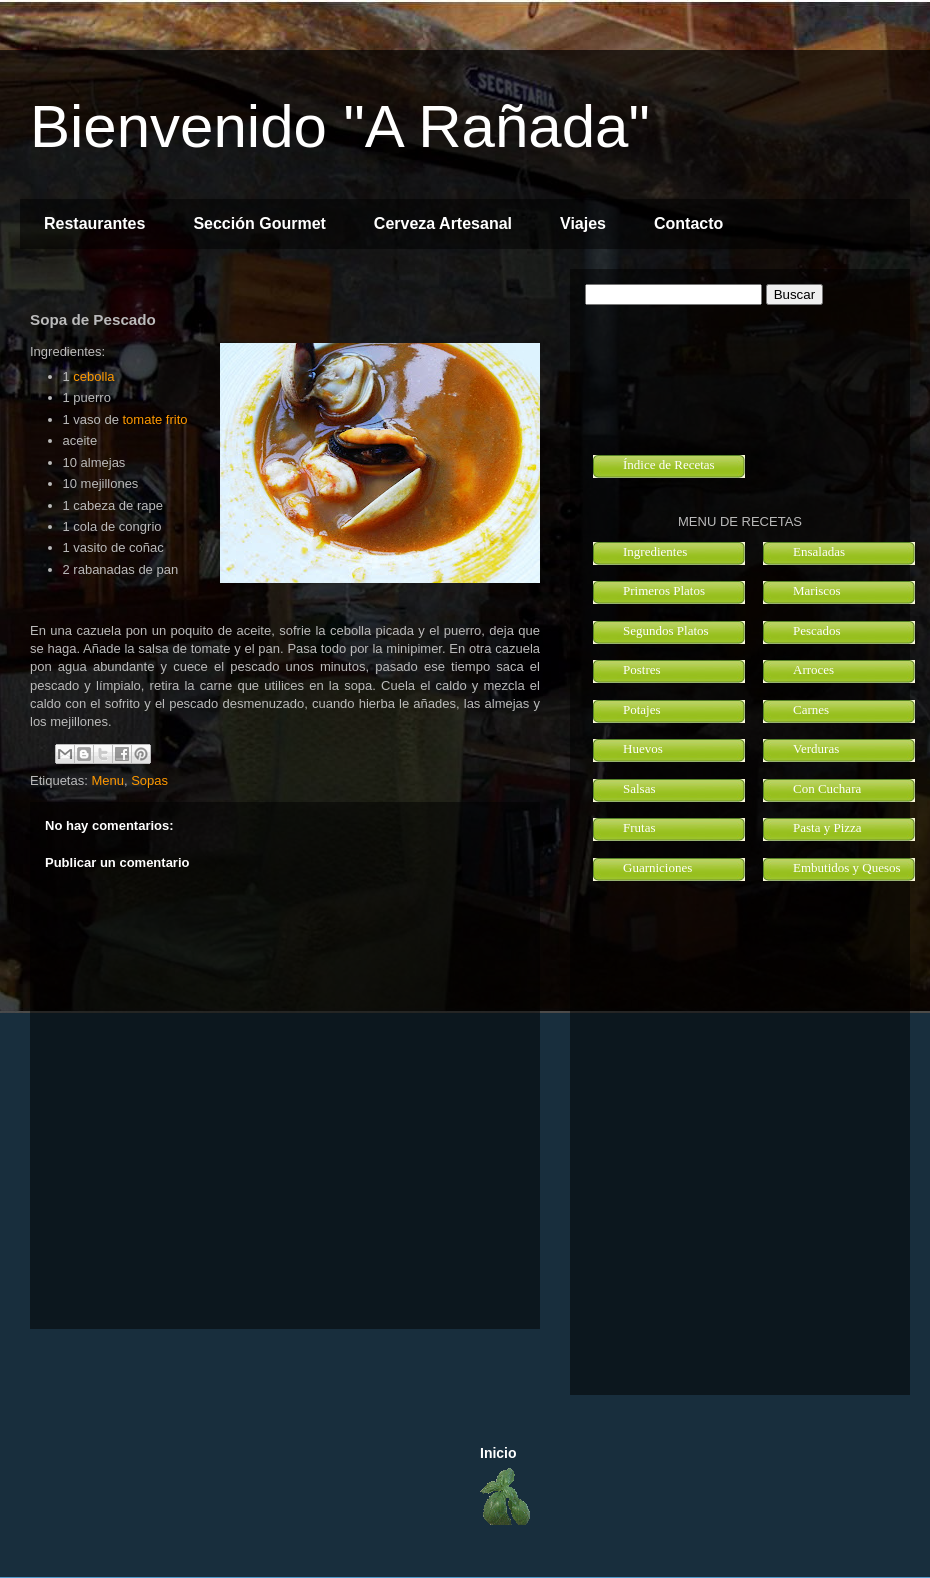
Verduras (816, 748)
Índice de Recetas (669, 464)
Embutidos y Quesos (847, 867)
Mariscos (817, 590)
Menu (107, 780)
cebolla (93, 376)
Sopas (149, 780)
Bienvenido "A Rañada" (340, 126)
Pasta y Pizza (827, 827)
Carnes (811, 709)
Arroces (813, 669)
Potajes (642, 709)
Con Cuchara (827, 788)
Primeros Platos (664, 590)
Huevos (643, 748)
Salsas (639, 788)
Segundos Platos (666, 630)
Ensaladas (819, 551)
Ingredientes (655, 551)
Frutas (639, 827)
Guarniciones (657, 867)
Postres (642, 669)
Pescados (817, 630)
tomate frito (155, 419)
